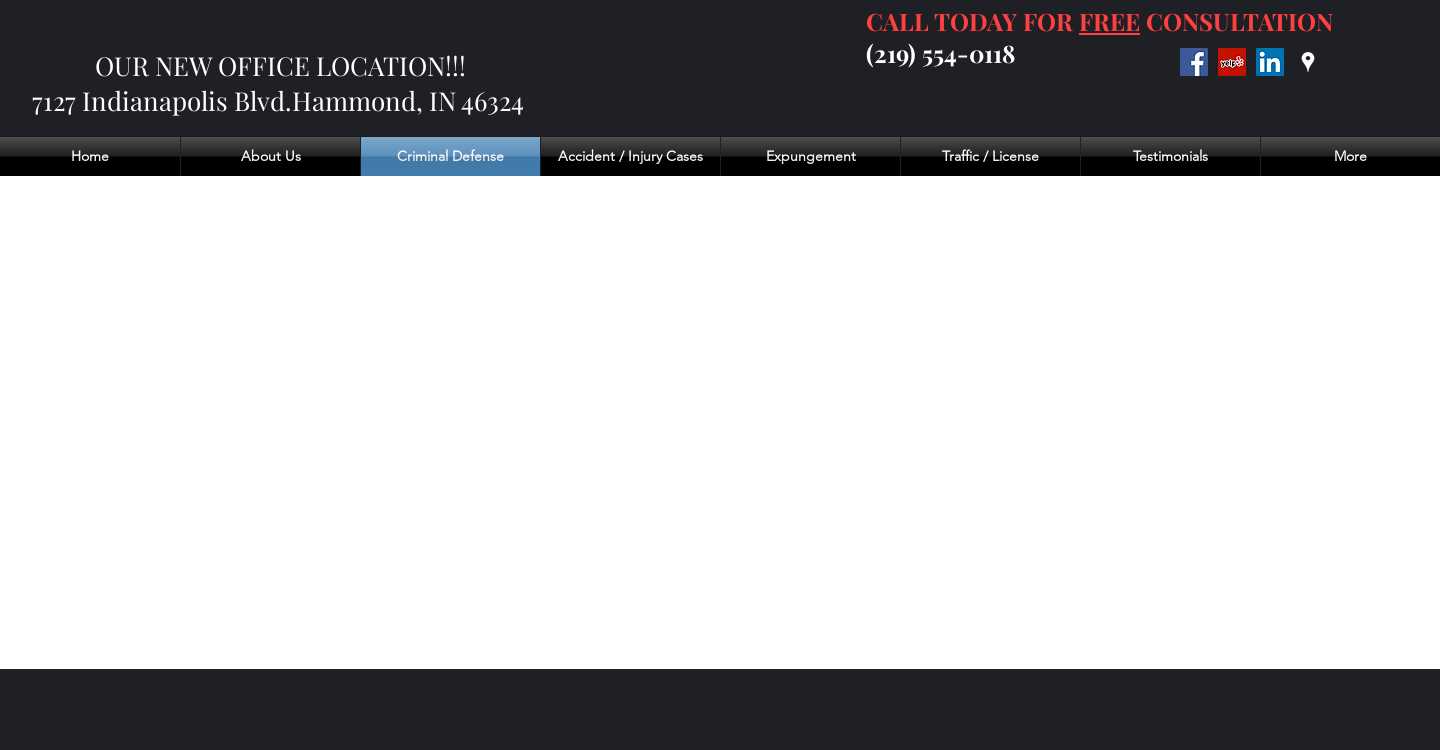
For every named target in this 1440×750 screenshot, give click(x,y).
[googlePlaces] (1308, 62)
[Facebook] (1194, 62)
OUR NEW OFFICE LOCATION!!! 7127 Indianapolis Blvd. (249, 83)
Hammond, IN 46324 (411, 100)
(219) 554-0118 (940, 53)
